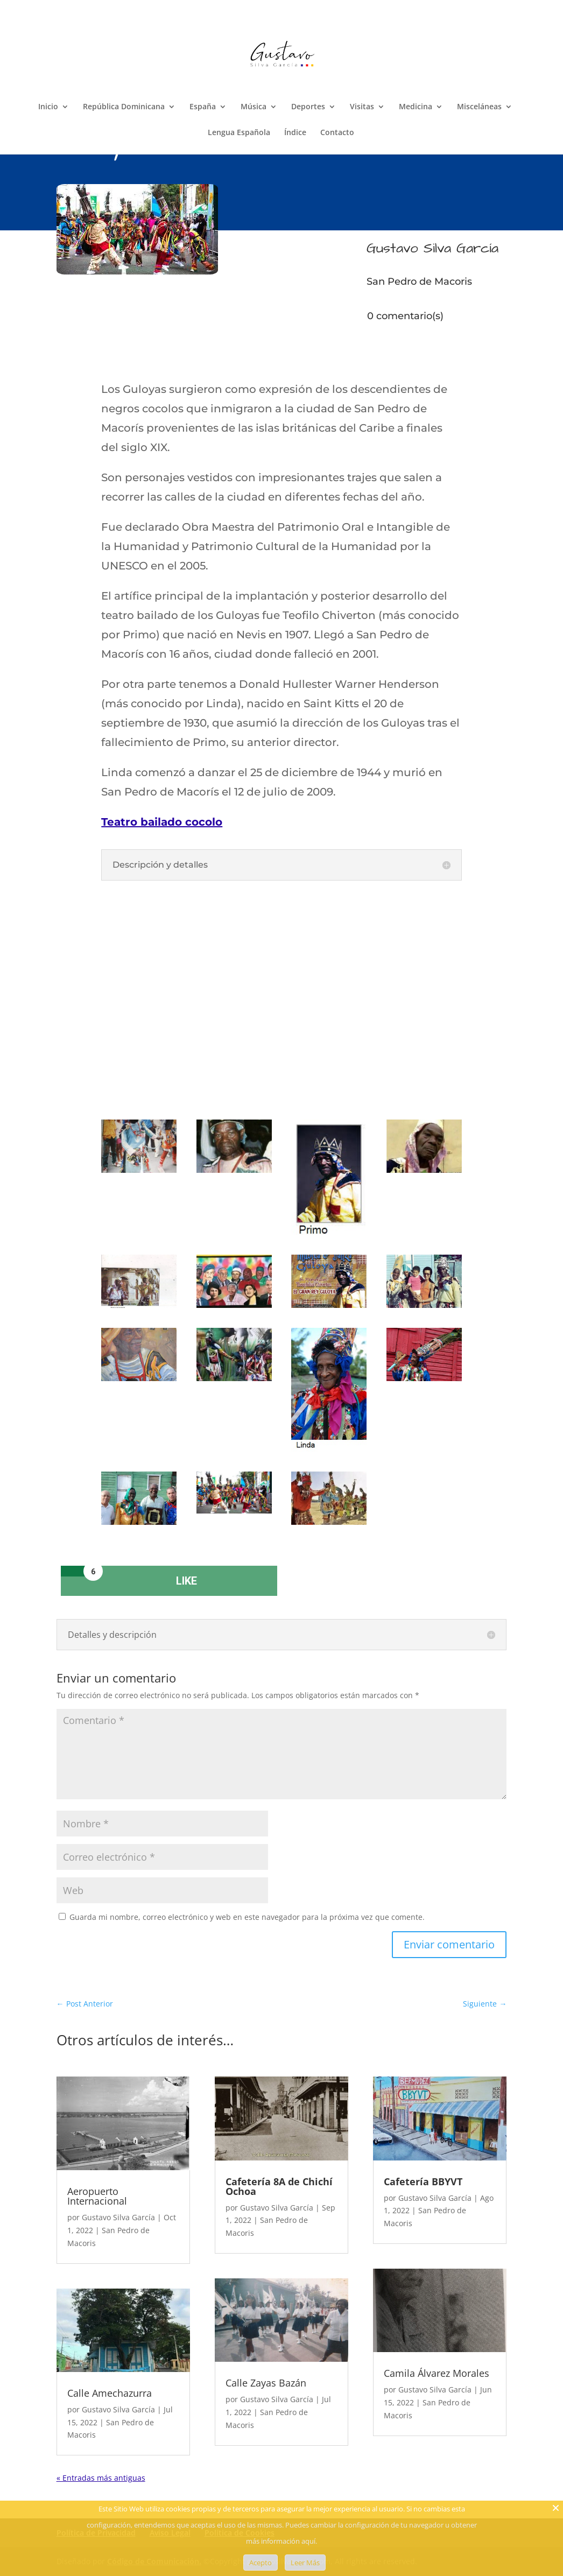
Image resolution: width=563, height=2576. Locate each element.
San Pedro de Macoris (419, 281)
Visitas (362, 107)
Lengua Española (239, 133)
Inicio (48, 107)
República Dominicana (124, 107)
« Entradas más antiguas (101, 2478)
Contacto (337, 133)
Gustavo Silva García (118, 2217)
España (202, 107)
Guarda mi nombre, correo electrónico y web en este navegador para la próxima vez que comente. (247, 1917)
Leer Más (305, 2562)
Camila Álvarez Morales (436, 2373)
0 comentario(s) (405, 316)
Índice (295, 133)
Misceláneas (479, 107)
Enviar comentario (449, 1944)
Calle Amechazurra (109, 2393)
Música (253, 107)
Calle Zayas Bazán (266, 2382)
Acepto (260, 2562)
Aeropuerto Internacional (97, 2196)
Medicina (415, 107)
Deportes (308, 107)
